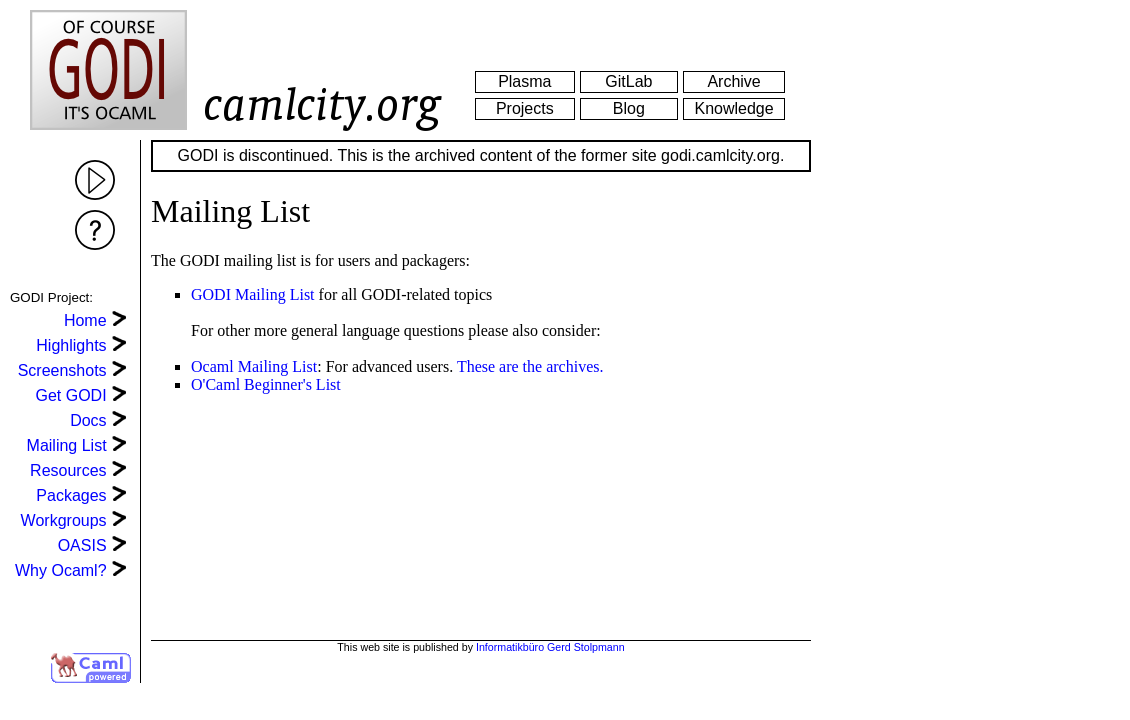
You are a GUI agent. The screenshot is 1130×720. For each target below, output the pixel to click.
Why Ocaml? (61, 570)
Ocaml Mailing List (254, 366)
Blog (629, 108)
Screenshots (62, 370)
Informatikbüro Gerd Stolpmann (550, 647)
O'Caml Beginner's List (266, 384)
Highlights (71, 345)
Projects (525, 108)
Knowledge (733, 108)
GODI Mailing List (253, 294)
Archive (733, 81)
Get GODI (70, 395)
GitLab (628, 81)
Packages (71, 495)
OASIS (82, 545)
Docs (88, 420)
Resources (68, 470)
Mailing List (67, 445)
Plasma (524, 81)
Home (85, 320)
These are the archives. (530, 366)
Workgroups (64, 520)
